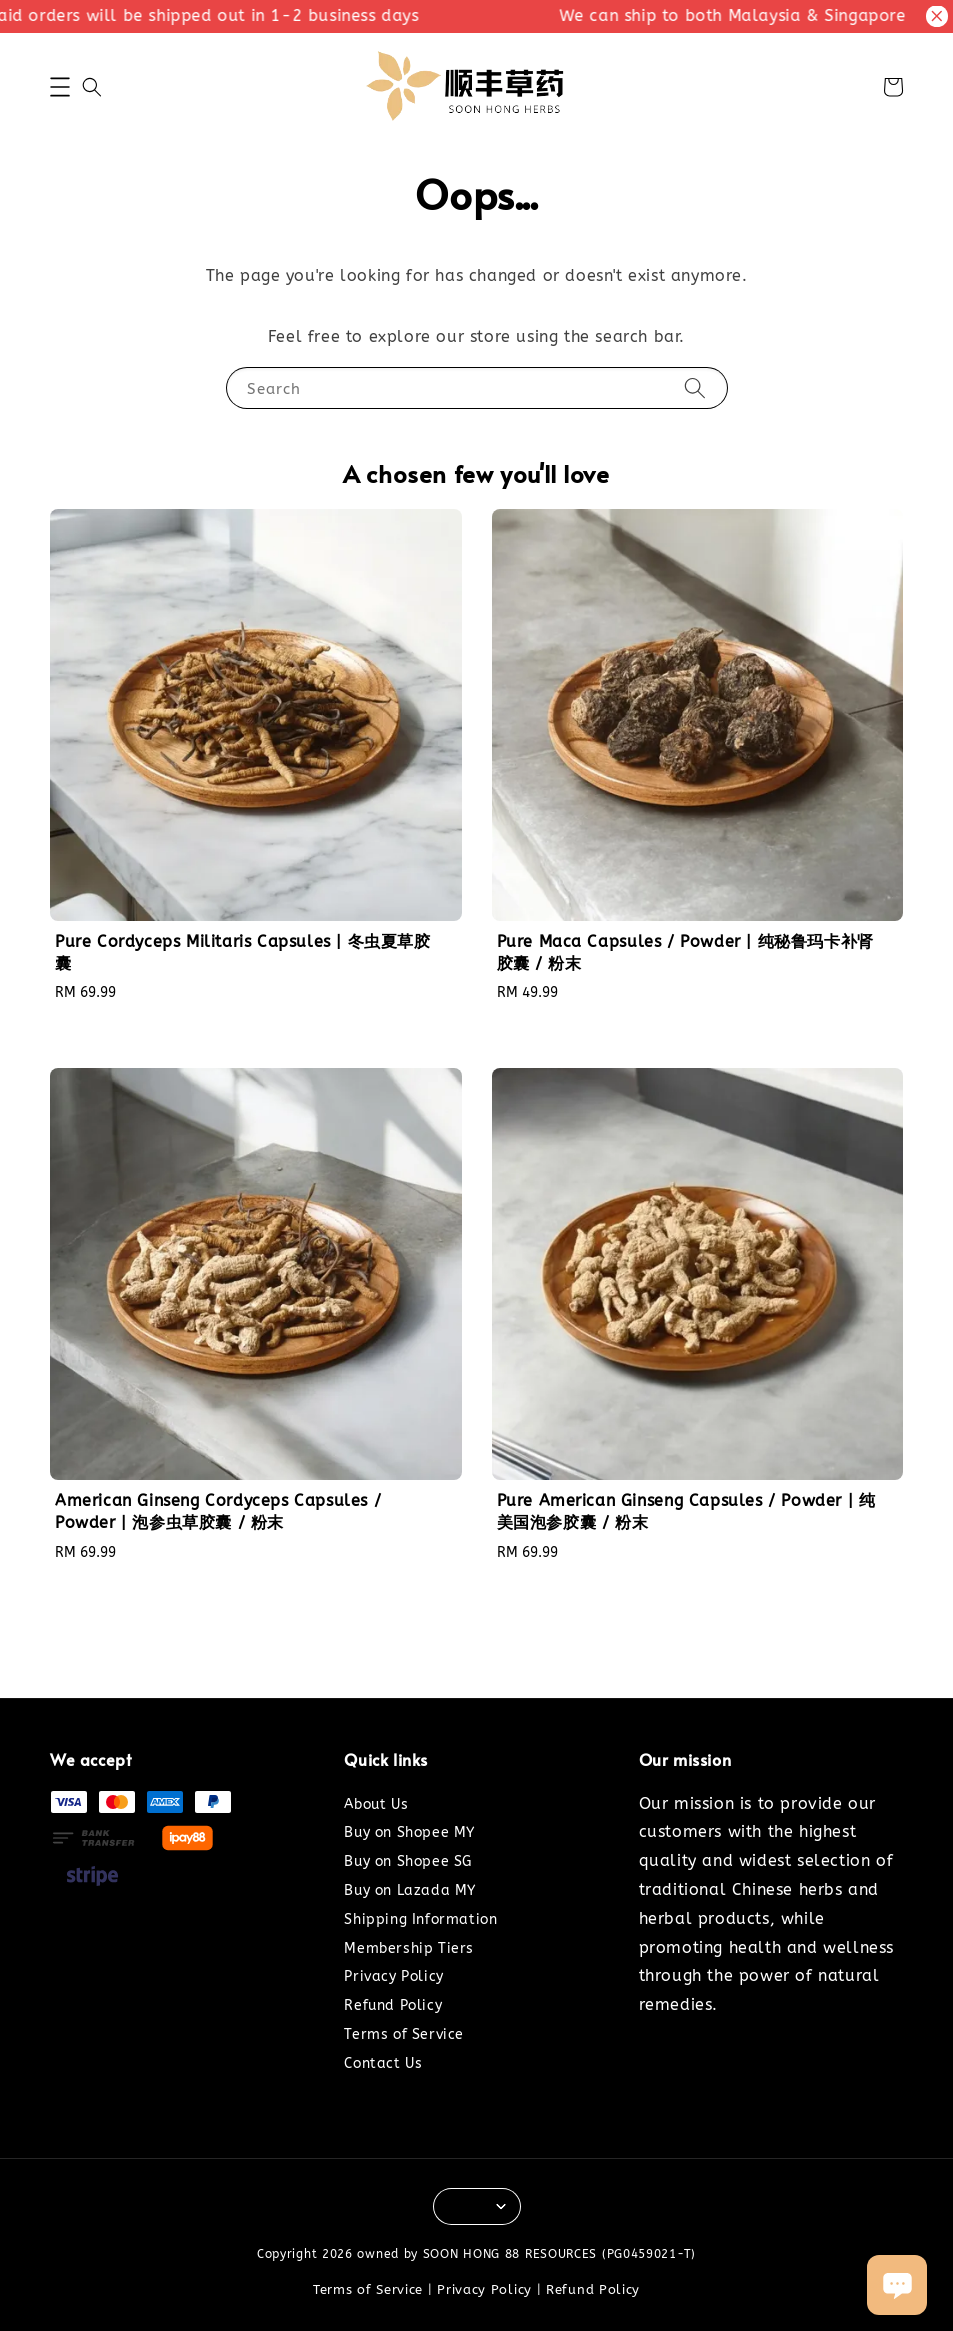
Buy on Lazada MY (410, 1890)
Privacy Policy (393, 1976)
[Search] (695, 387)
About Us (376, 1804)
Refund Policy (393, 2005)
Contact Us (383, 2063)
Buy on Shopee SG (408, 1861)
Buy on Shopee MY (409, 1832)
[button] (60, 87)
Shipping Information (420, 1919)
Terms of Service (404, 2034)
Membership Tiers (409, 1948)
